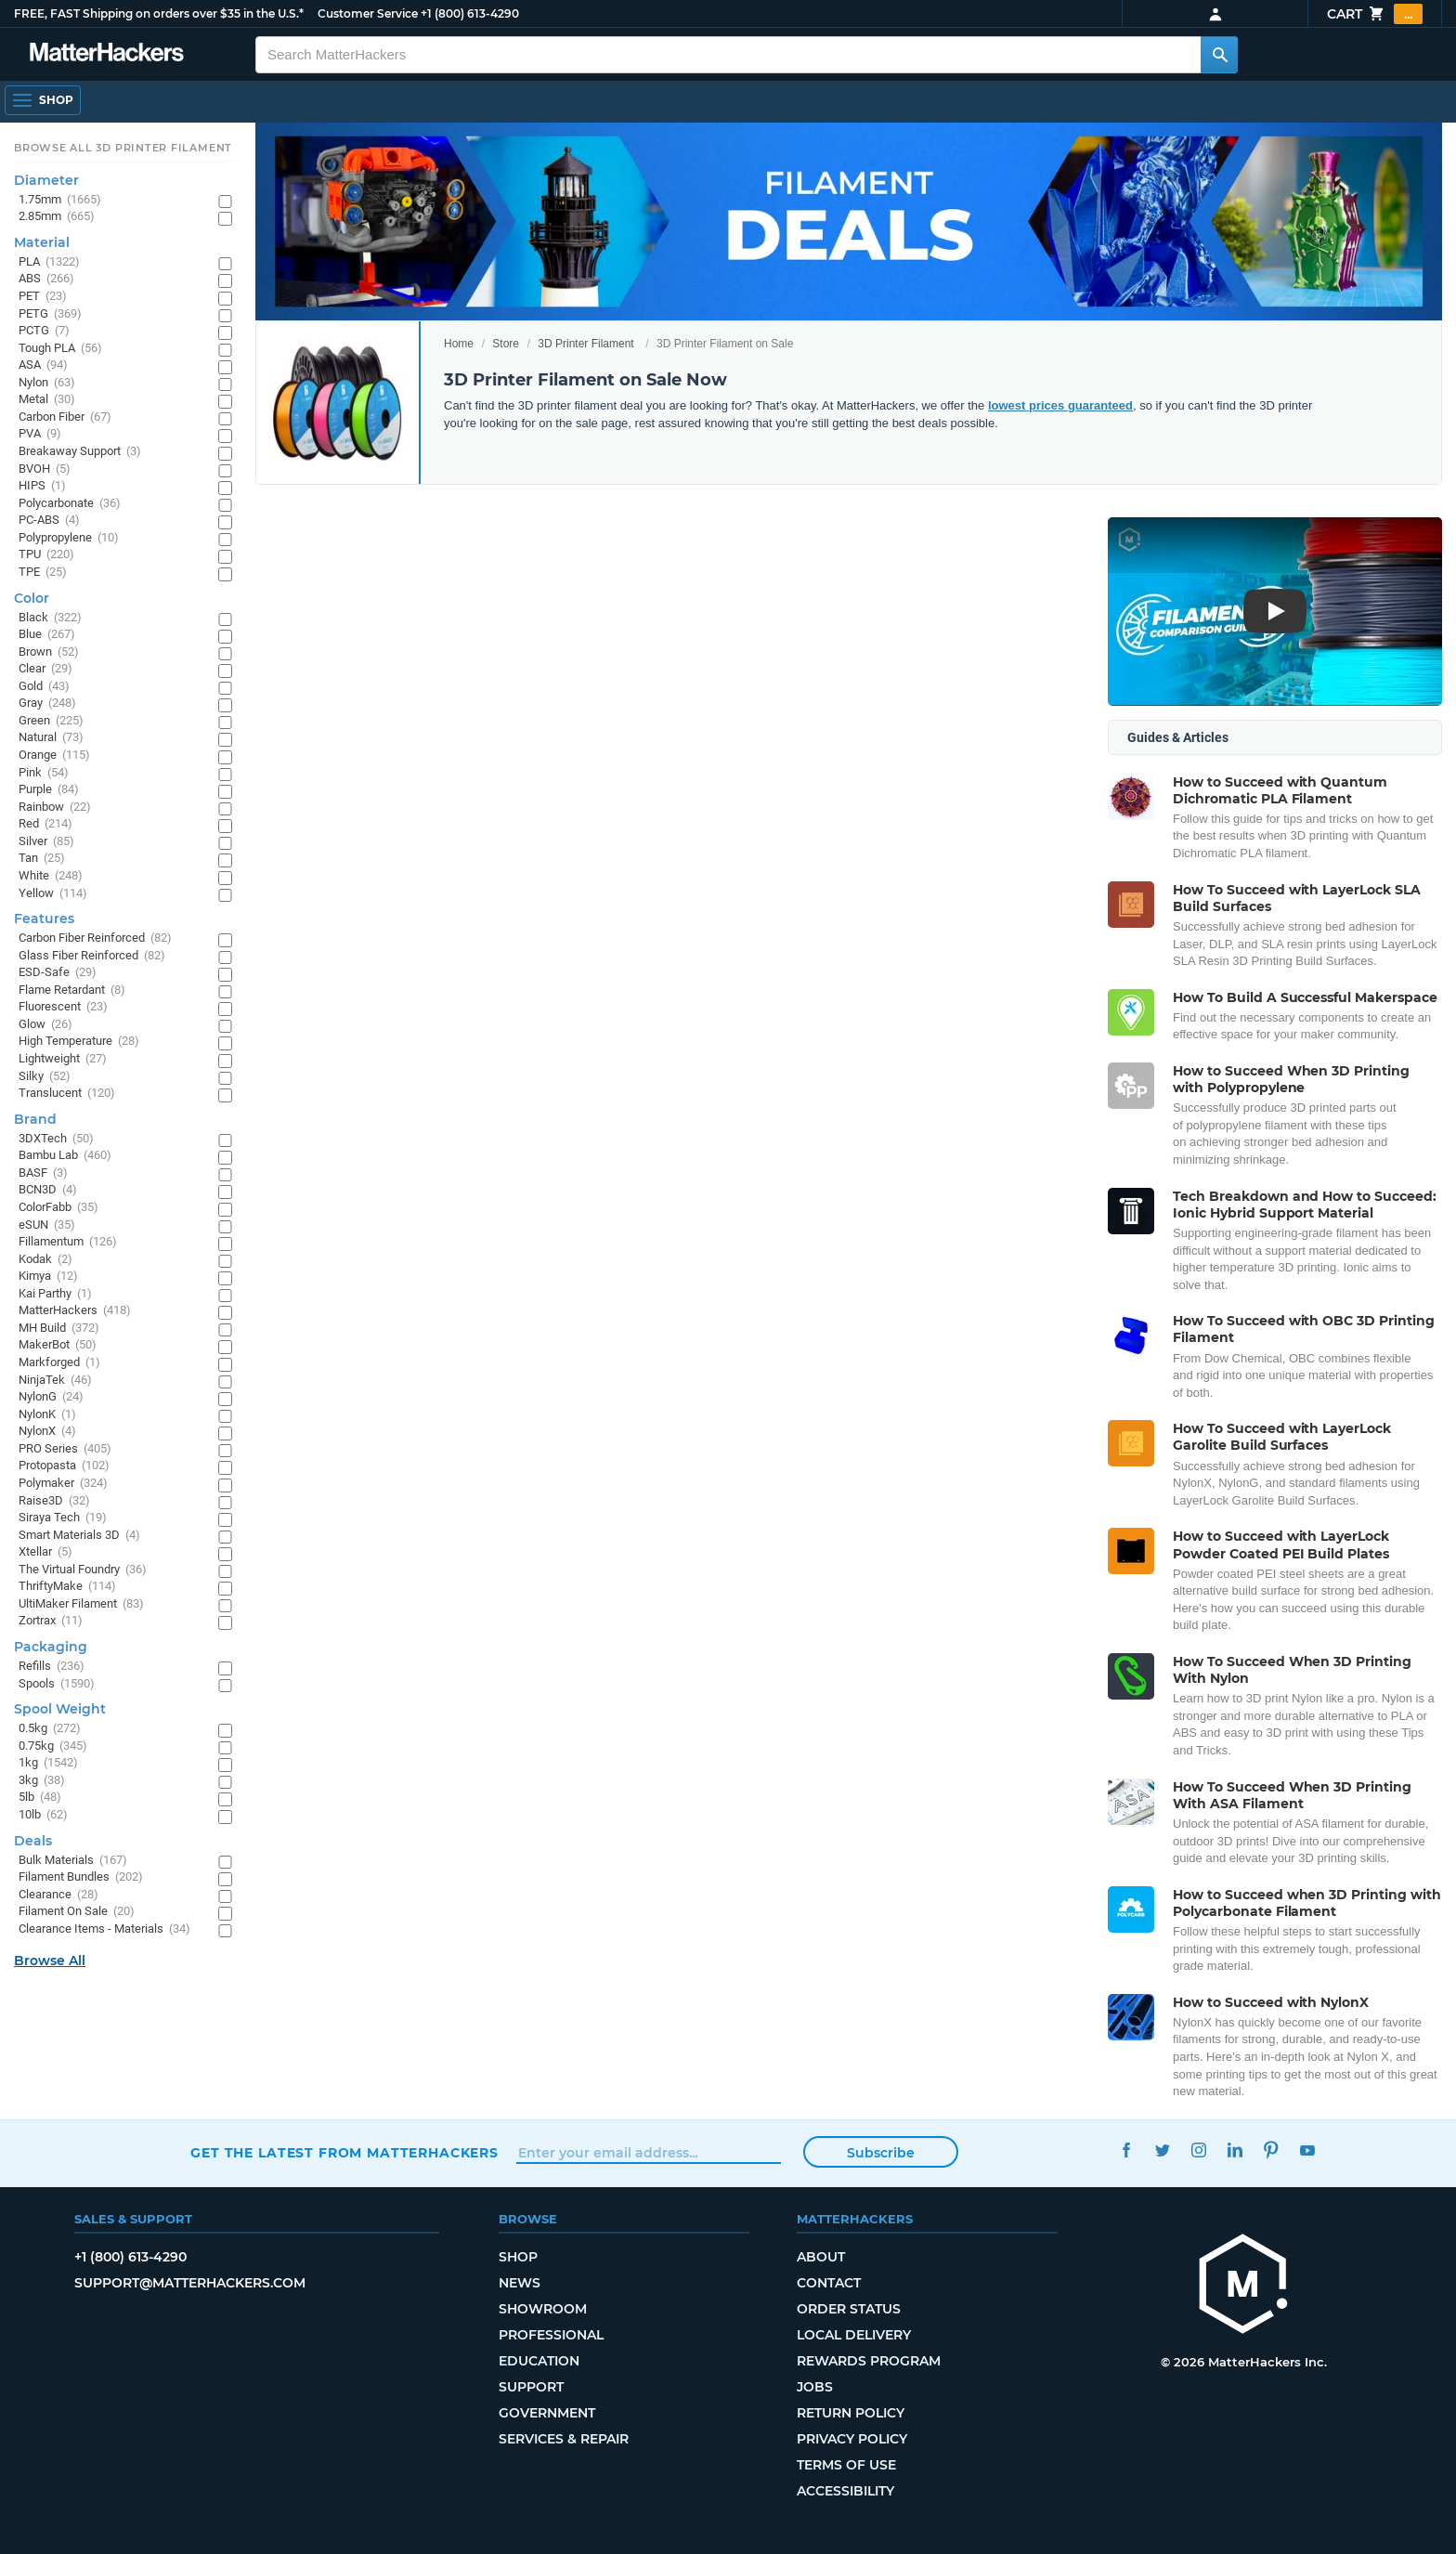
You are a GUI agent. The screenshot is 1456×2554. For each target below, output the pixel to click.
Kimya (48, 1276)
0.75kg (53, 1746)
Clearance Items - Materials (104, 1929)
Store (505, 343)
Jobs (815, 2386)
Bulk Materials (73, 1861)
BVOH (45, 469)
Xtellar (45, 1552)
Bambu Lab (65, 1156)
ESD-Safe (58, 973)
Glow (45, 1025)
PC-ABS (49, 520)
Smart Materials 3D (79, 1535)
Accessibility (845, 2490)
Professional (551, 2334)
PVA (40, 434)
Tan (42, 858)
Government (547, 2412)
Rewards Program (869, 2360)
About (821, 2256)
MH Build (59, 1328)
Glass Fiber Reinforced (92, 956)
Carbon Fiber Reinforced (95, 938)
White (51, 876)
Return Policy (850, 2412)
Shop (518, 2256)
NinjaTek (55, 1380)
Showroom (543, 2308)
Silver (46, 842)
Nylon (47, 383)
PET (43, 297)
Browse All (49, 1960)
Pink (44, 773)
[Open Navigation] (43, 100)
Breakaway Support (80, 452)
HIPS (42, 486)
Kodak (45, 1260)
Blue (47, 635)
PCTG (44, 331)
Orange (54, 755)
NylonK (47, 1415)
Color (31, 598)
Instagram (1198, 2150)
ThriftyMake (67, 1587)
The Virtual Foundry (83, 1570)
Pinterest (1270, 2150)
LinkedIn (1234, 2150)
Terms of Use (846, 2464)
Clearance (58, 1895)
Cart (1375, 14)
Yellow (53, 894)
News (519, 2282)
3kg (42, 1781)
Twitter (1162, 2150)
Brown (49, 652)
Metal (47, 400)
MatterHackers (75, 1311)
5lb (40, 1797)
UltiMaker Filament (81, 1604)
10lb (43, 1815)
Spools (57, 1684)
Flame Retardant (72, 990)
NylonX (47, 1431)
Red (45, 824)
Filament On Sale (77, 1912)
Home (459, 343)
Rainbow (55, 807)
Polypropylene (69, 538)
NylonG (51, 1397)
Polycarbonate (70, 504)
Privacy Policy (852, 2438)
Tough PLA (60, 349)
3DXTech (56, 1139)
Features (44, 918)
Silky (45, 1077)
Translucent (67, 1093)
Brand (35, 1119)
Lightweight (63, 1059)
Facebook (1126, 2150)
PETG (50, 314)
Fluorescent (63, 1007)
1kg (48, 1763)
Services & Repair (564, 2438)
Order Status (849, 2308)
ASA (43, 365)
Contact (829, 2282)
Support (531, 2386)
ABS (46, 279)
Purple (49, 790)
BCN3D (48, 1190)
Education (539, 2360)
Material (42, 242)
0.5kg (50, 1729)
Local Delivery (854, 2334)
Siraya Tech (63, 1518)
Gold (44, 687)
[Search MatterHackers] (1219, 54)
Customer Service (368, 13)
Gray (47, 703)
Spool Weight (60, 1708)
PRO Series (65, 1449)
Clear (45, 669)
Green (51, 721)
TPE (43, 572)
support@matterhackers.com (190, 2282)
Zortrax (51, 1621)
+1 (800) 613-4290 (470, 13)
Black (50, 618)
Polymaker (63, 1483)
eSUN (47, 1225)
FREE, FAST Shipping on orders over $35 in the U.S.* (159, 13)
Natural (51, 738)
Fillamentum (68, 1242)
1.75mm (60, 200)
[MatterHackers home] (1243, 2286)
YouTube (1307, 2150)
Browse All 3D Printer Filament (123, 147)
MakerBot (58, 1345)
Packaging (50, 1646)
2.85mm (57, 217)
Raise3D (54, 1501)
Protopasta (64, 1466)
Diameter (46, 180)
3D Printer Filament (585, 343)
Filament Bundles (81, 1877)
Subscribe (881, 2152)
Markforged (59, 1363)
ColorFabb (58, 1208)
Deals (33, 1840)
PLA (49, 262)
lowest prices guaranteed (1060, 405)
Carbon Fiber (65, 417)
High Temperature (79, 1041)
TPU (46, 555)
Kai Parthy (55, 1294)
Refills (51, 1666)
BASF (43, 1173)
